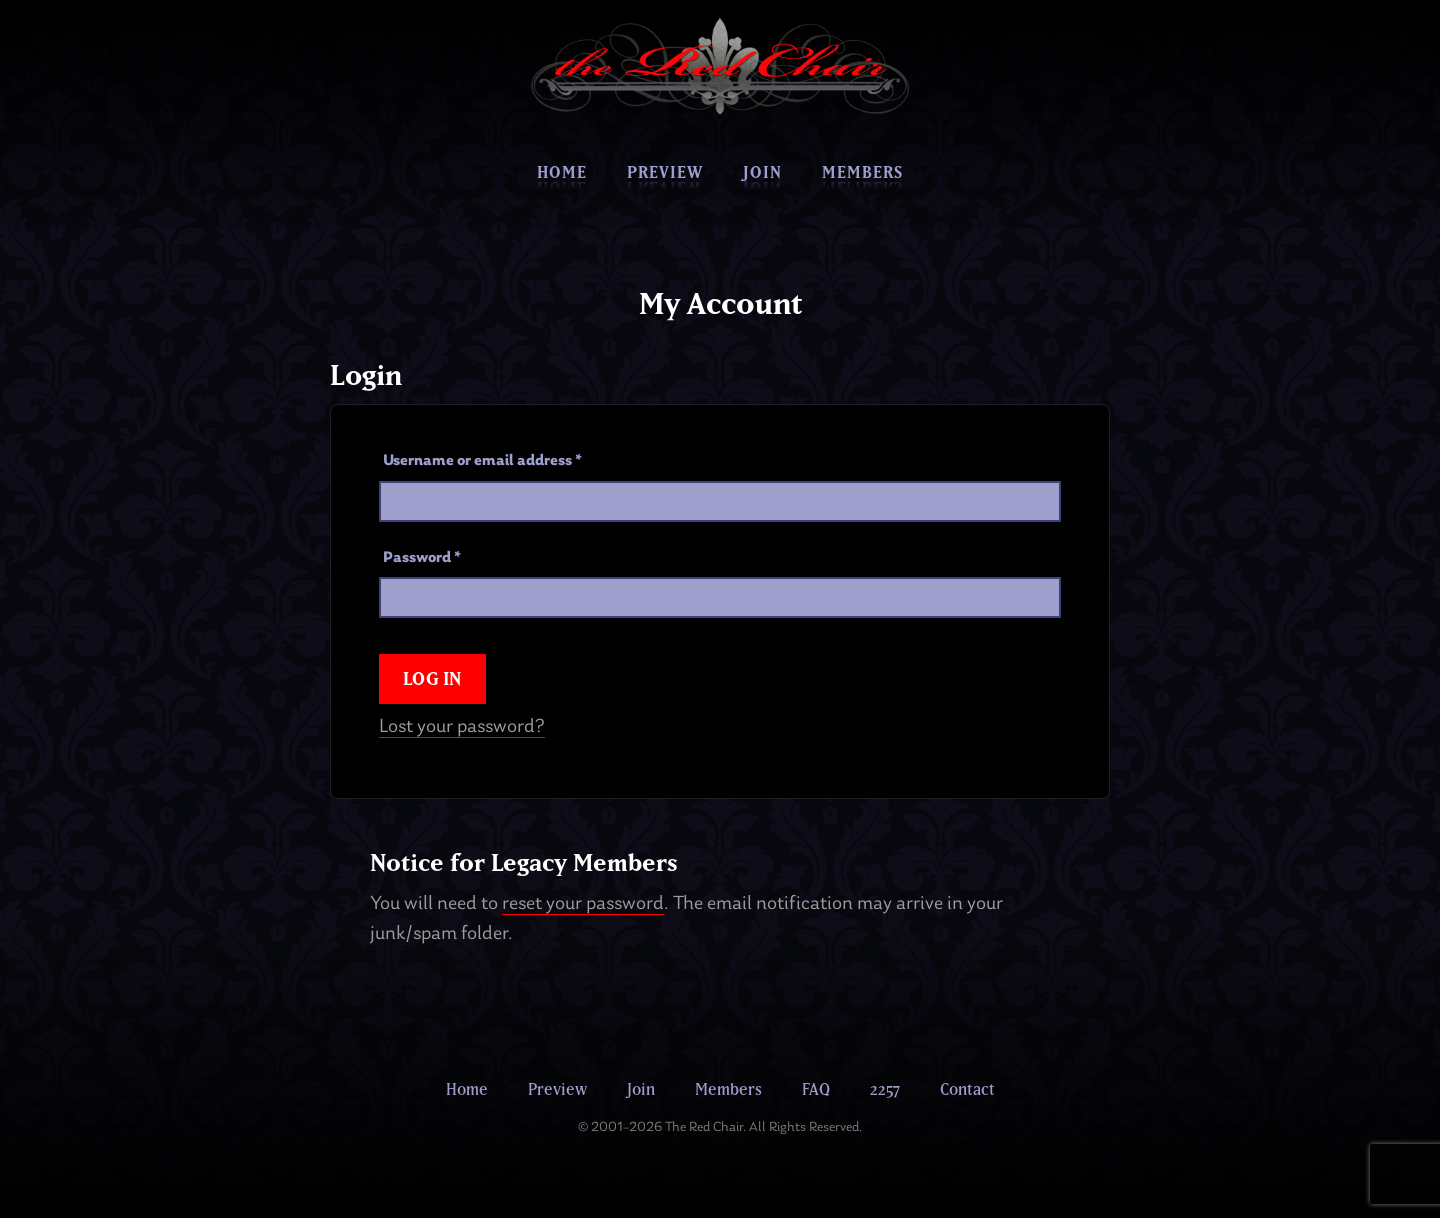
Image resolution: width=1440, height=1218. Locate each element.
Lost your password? (462, 727)
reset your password (583, 904)
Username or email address (482, 461)
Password (422, 558)
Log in (432, 678)
